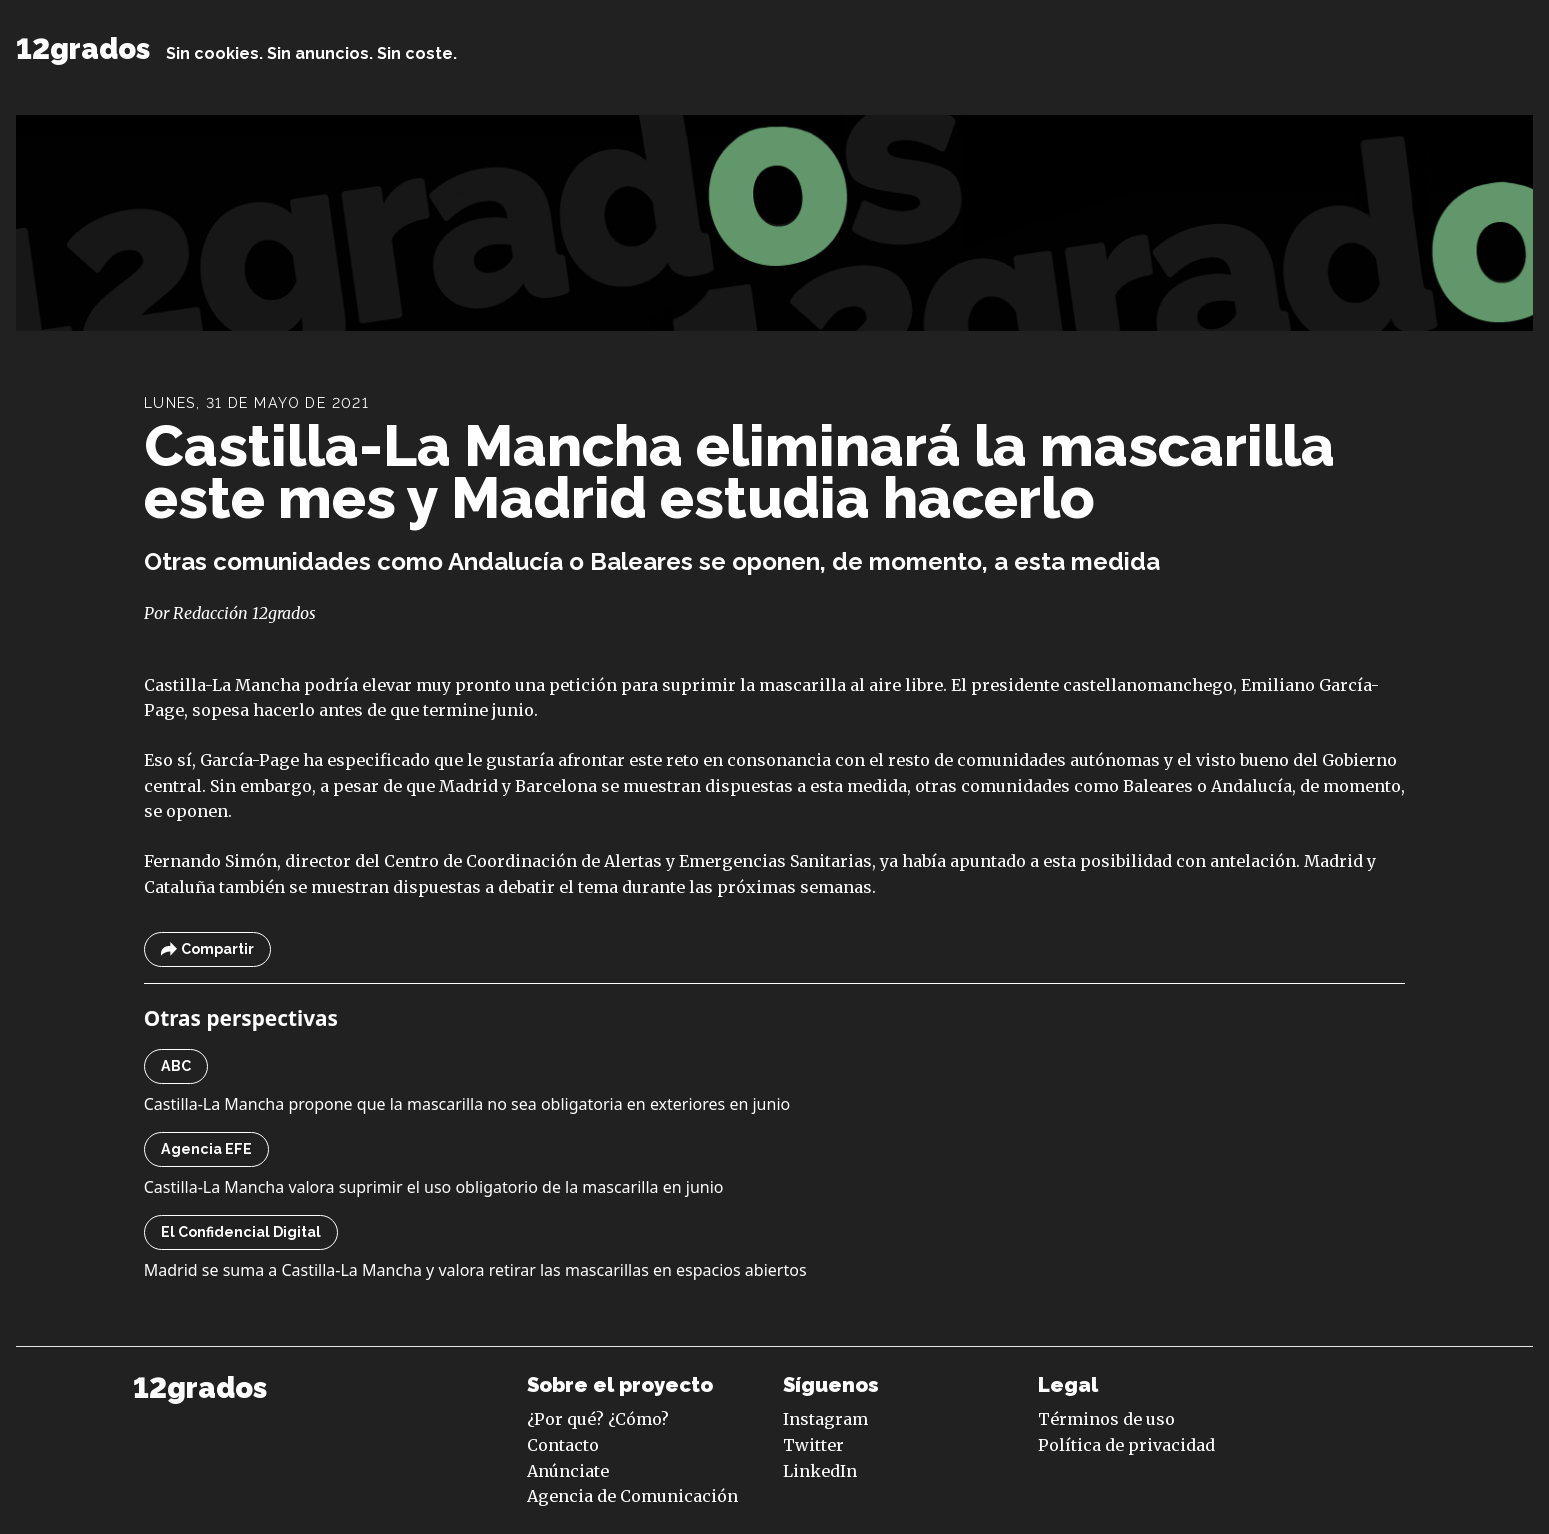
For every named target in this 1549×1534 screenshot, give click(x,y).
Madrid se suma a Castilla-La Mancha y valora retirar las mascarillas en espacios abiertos (475, 1270)
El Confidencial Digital (241, 1232)
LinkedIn (820, 1471)
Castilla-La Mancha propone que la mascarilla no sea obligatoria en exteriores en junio (467, 1104)
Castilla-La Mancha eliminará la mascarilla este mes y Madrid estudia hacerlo (739, 471)
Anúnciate (568, 1471)
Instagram (825, 1419)
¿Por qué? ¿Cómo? (598, 1419)
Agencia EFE (206, 1149)
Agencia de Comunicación (632, 1496)
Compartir (207, 949)
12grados (83, 49)
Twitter (813, 1445)
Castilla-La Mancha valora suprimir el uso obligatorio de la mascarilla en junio (434, 1187)
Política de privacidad (1126, 1445)
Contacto (563, 1445)
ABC (176, 1066)
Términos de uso (1106, 1419)
